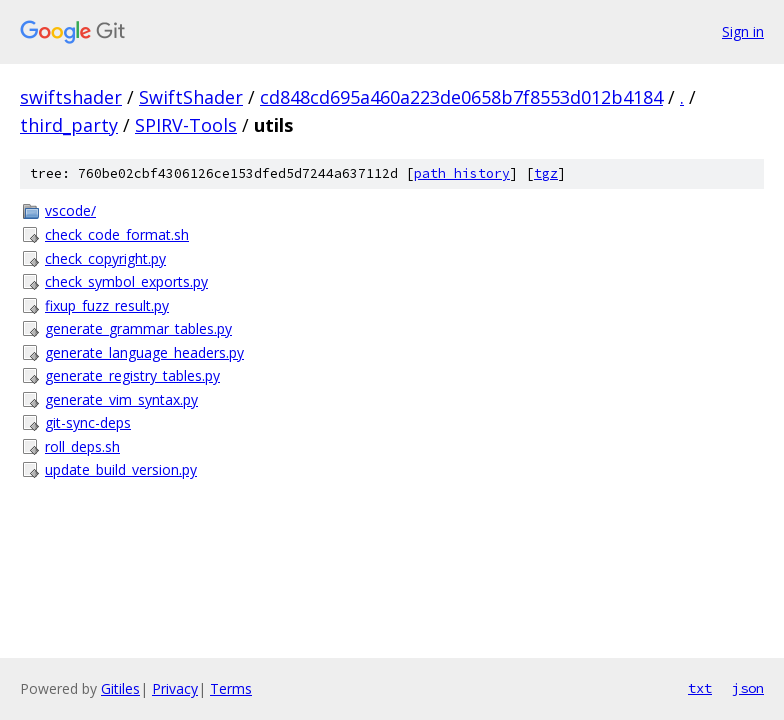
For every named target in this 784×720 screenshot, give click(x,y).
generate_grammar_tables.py (138, 328)
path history (462, 173)
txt (700, 688)
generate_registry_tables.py (132, 375)
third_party (69, 125)
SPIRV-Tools (186, 125)
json (748, 688)
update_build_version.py (121, 469)
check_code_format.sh (117, 234)
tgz (546, 173)
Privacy (175, 688)
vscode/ (70, 210)
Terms (231, 688)
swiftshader (71, 97)
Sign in (743, 31)
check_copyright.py (105, 258)
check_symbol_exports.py (126, 281)
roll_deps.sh (82, 446)
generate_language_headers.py (144, 352)
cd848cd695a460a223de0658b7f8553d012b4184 (461, 97)
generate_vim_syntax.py (121, 399)
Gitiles (120, 688)
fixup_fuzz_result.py (107, 305)
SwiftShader (191, 97)
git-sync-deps (88, 422)
